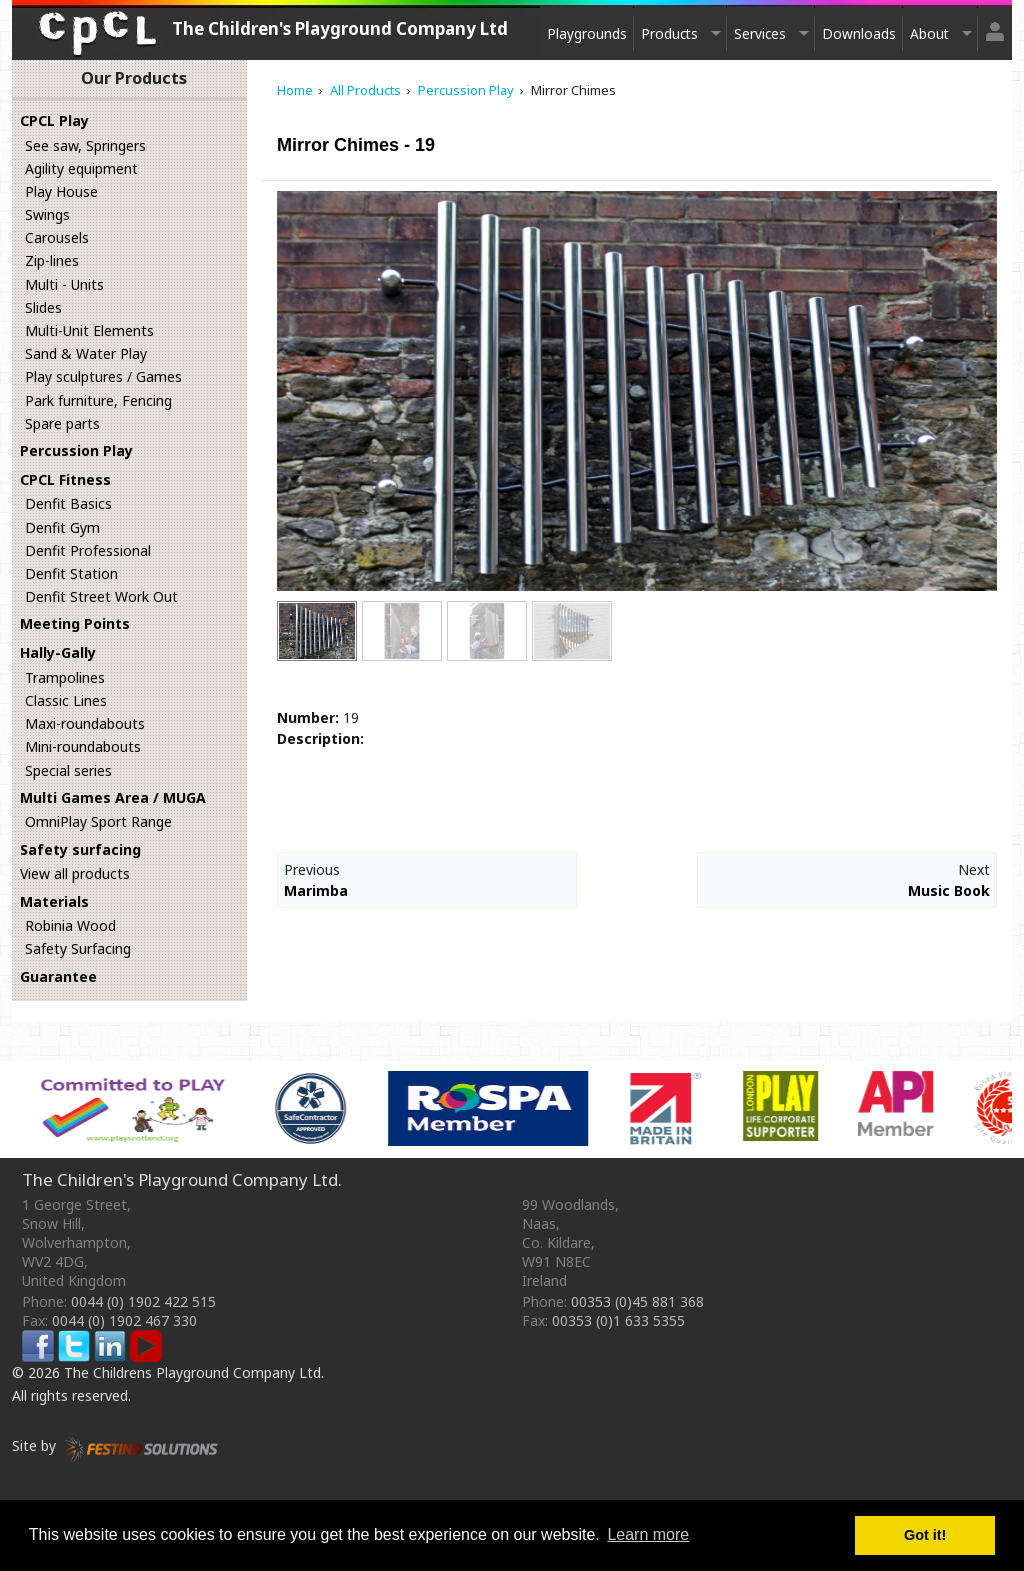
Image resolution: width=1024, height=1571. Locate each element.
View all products (75, 873)
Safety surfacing (80, 849)
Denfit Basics (68, 503)
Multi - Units (64, 284)
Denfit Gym (62, 527)
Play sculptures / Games (103, 376)
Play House (61, 191)
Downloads (859, 33)
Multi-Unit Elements (89, 330)
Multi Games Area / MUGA (113, 797)
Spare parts (62, 423)
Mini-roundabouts (83, 746)
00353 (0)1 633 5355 (618, 1320)
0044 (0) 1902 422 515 (143, 1301)
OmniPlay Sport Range (98, 821)
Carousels (57, 237)
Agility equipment (81, 168)
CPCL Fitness (65, 479)
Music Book (949, 890)
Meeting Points (75, 623)
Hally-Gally (58, 652)
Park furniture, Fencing (98, 400)
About (929, 33)
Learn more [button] (648, 1534)
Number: (308, 717)
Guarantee (58, 976)
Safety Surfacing (78, 948)
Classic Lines (66, 700)
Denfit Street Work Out (101, 596)
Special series (68, 770)
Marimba (316, 890)
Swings (47, 214)
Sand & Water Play (86, 353)
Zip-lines (52, 260)
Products (669, 33)
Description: (320, 738)
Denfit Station (71, 573)
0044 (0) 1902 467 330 (124, 1320)
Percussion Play (76, 450)
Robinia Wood (70, 925)
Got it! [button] (925, 1535)
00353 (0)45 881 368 (637, 1301)
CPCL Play (54, 120)
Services (760, 33)
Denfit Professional (88, 550)
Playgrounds (587, 33)
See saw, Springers (85, 145)
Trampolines (65, 677)
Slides (43, 307)
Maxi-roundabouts (85, 723)
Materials (54, 901)
